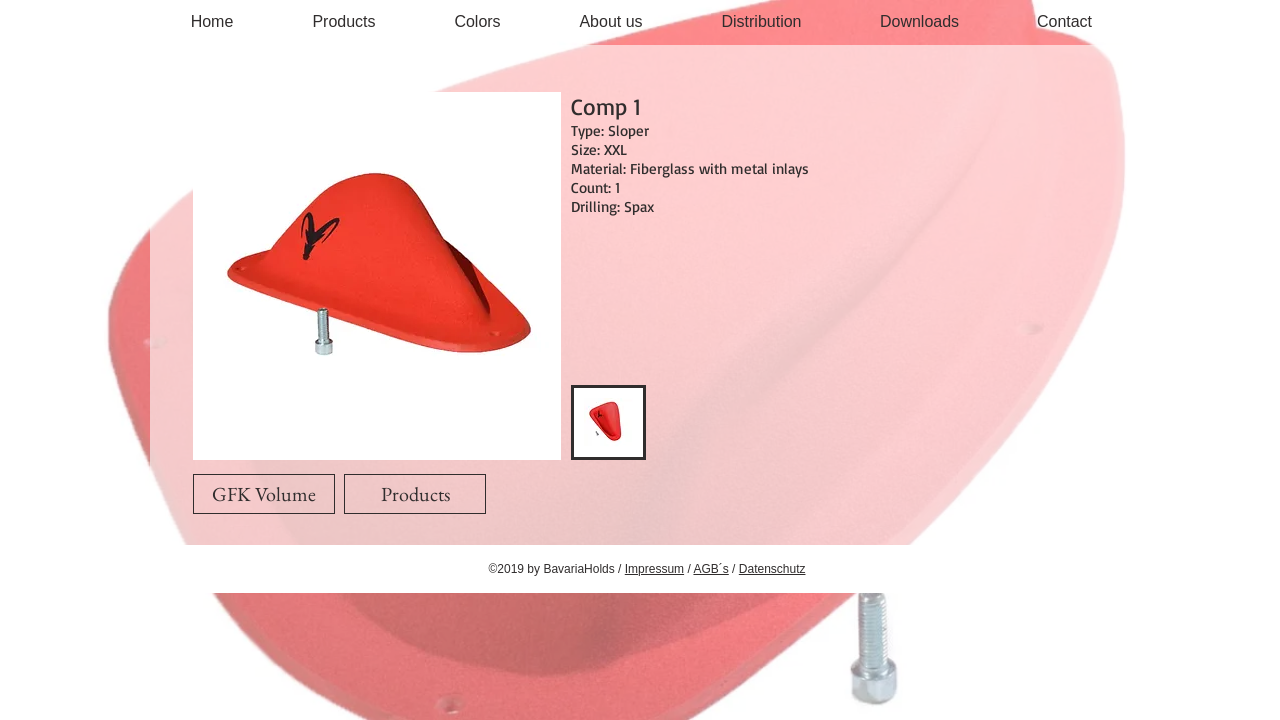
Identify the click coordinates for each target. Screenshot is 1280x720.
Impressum (654, 569)
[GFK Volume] (264, 494)
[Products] (415, 494)
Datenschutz (772, 569)
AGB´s (710, 569)
